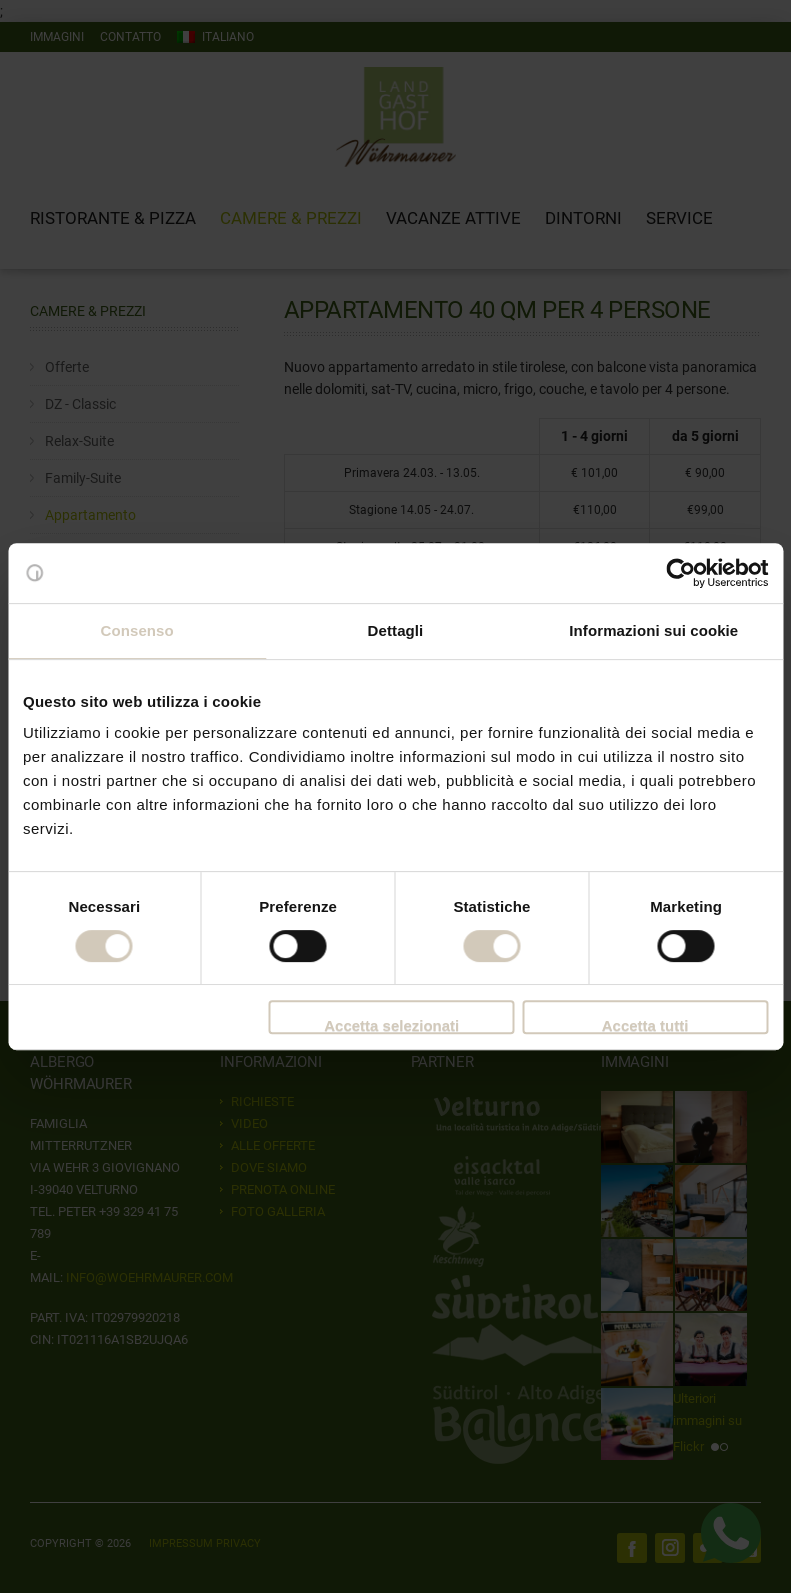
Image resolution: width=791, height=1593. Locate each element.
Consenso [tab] (137, 630)
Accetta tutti (645, 1025)
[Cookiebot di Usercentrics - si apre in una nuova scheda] (680, 573)
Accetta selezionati (391, 1025)
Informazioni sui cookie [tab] (653, 630)
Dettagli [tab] (396, 630)
